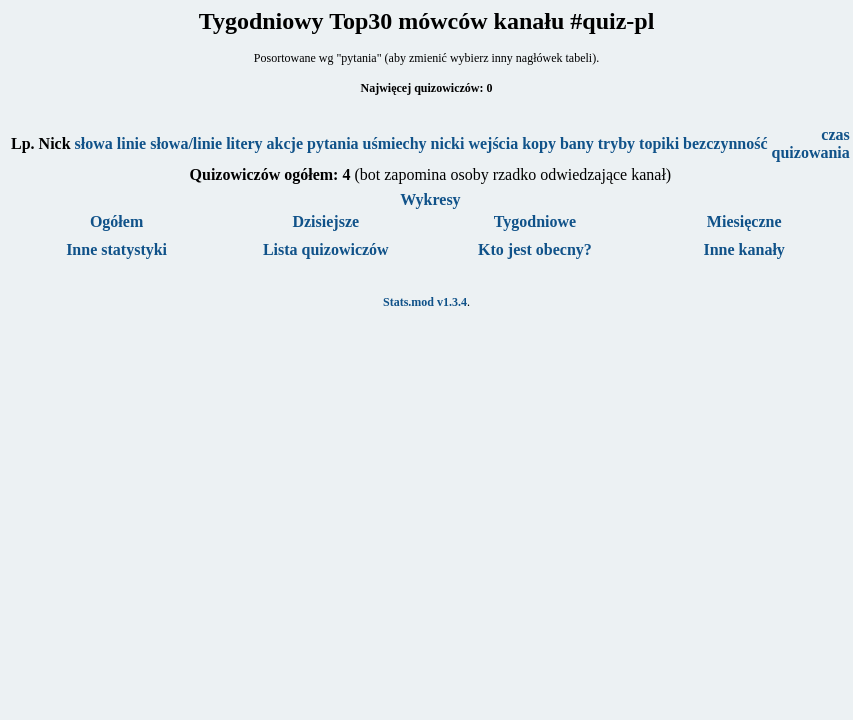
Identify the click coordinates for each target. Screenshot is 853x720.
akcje (285, 143)
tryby (616, 143)
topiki (659, 143)
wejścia (493, 143)
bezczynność (725, 143)
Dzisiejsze (325, 221)
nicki (448, 143)
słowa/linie (186, 143)
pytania (333, 143)
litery (244, 143)
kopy (539, 143)
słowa (94, 143)
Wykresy (430, 199)
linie (131, 143)
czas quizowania (811, 143)
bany (577, 143)
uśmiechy (395, 143)
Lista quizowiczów (326, 249)
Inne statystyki (116, 249)
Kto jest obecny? (535, 249)
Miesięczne (744, 221)
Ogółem (116, 221)
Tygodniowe (535, 221)
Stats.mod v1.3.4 (425, 302)
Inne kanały (743, 249)
